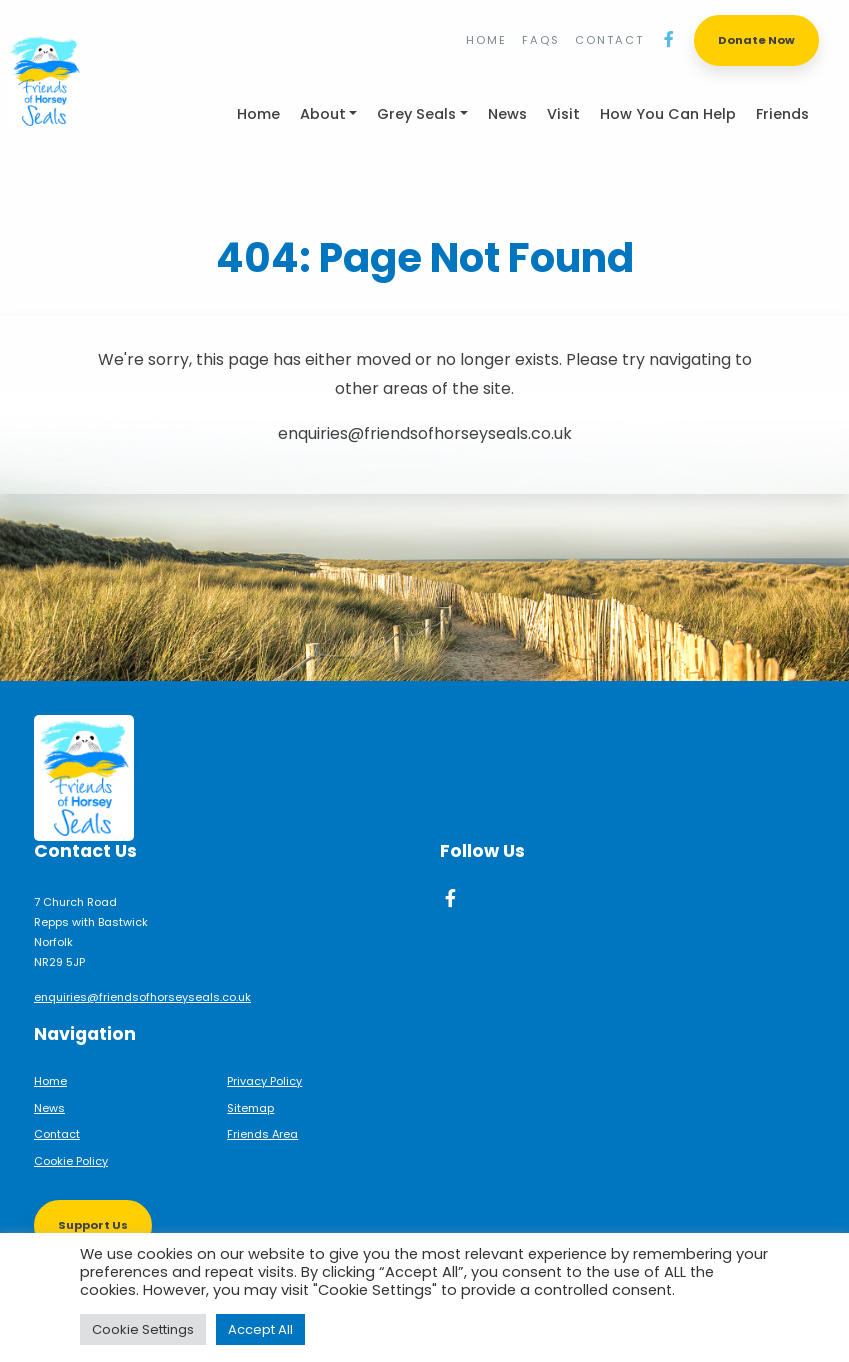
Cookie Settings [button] (143, 1329)
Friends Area (262, 1134)
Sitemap (250, 1108)
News (507, 114)
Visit (563, 114)
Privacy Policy (264, 1081)
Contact (609, 40)
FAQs (541, 40)
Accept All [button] (260, 1329)
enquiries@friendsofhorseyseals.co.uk (142, 997)
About (323, 114)
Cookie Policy (71, 1161)
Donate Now (756, 40)
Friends (782, 114)
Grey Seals (416, 114)
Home (486, 40)
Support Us (93, 1225)
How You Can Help (668, 114)
